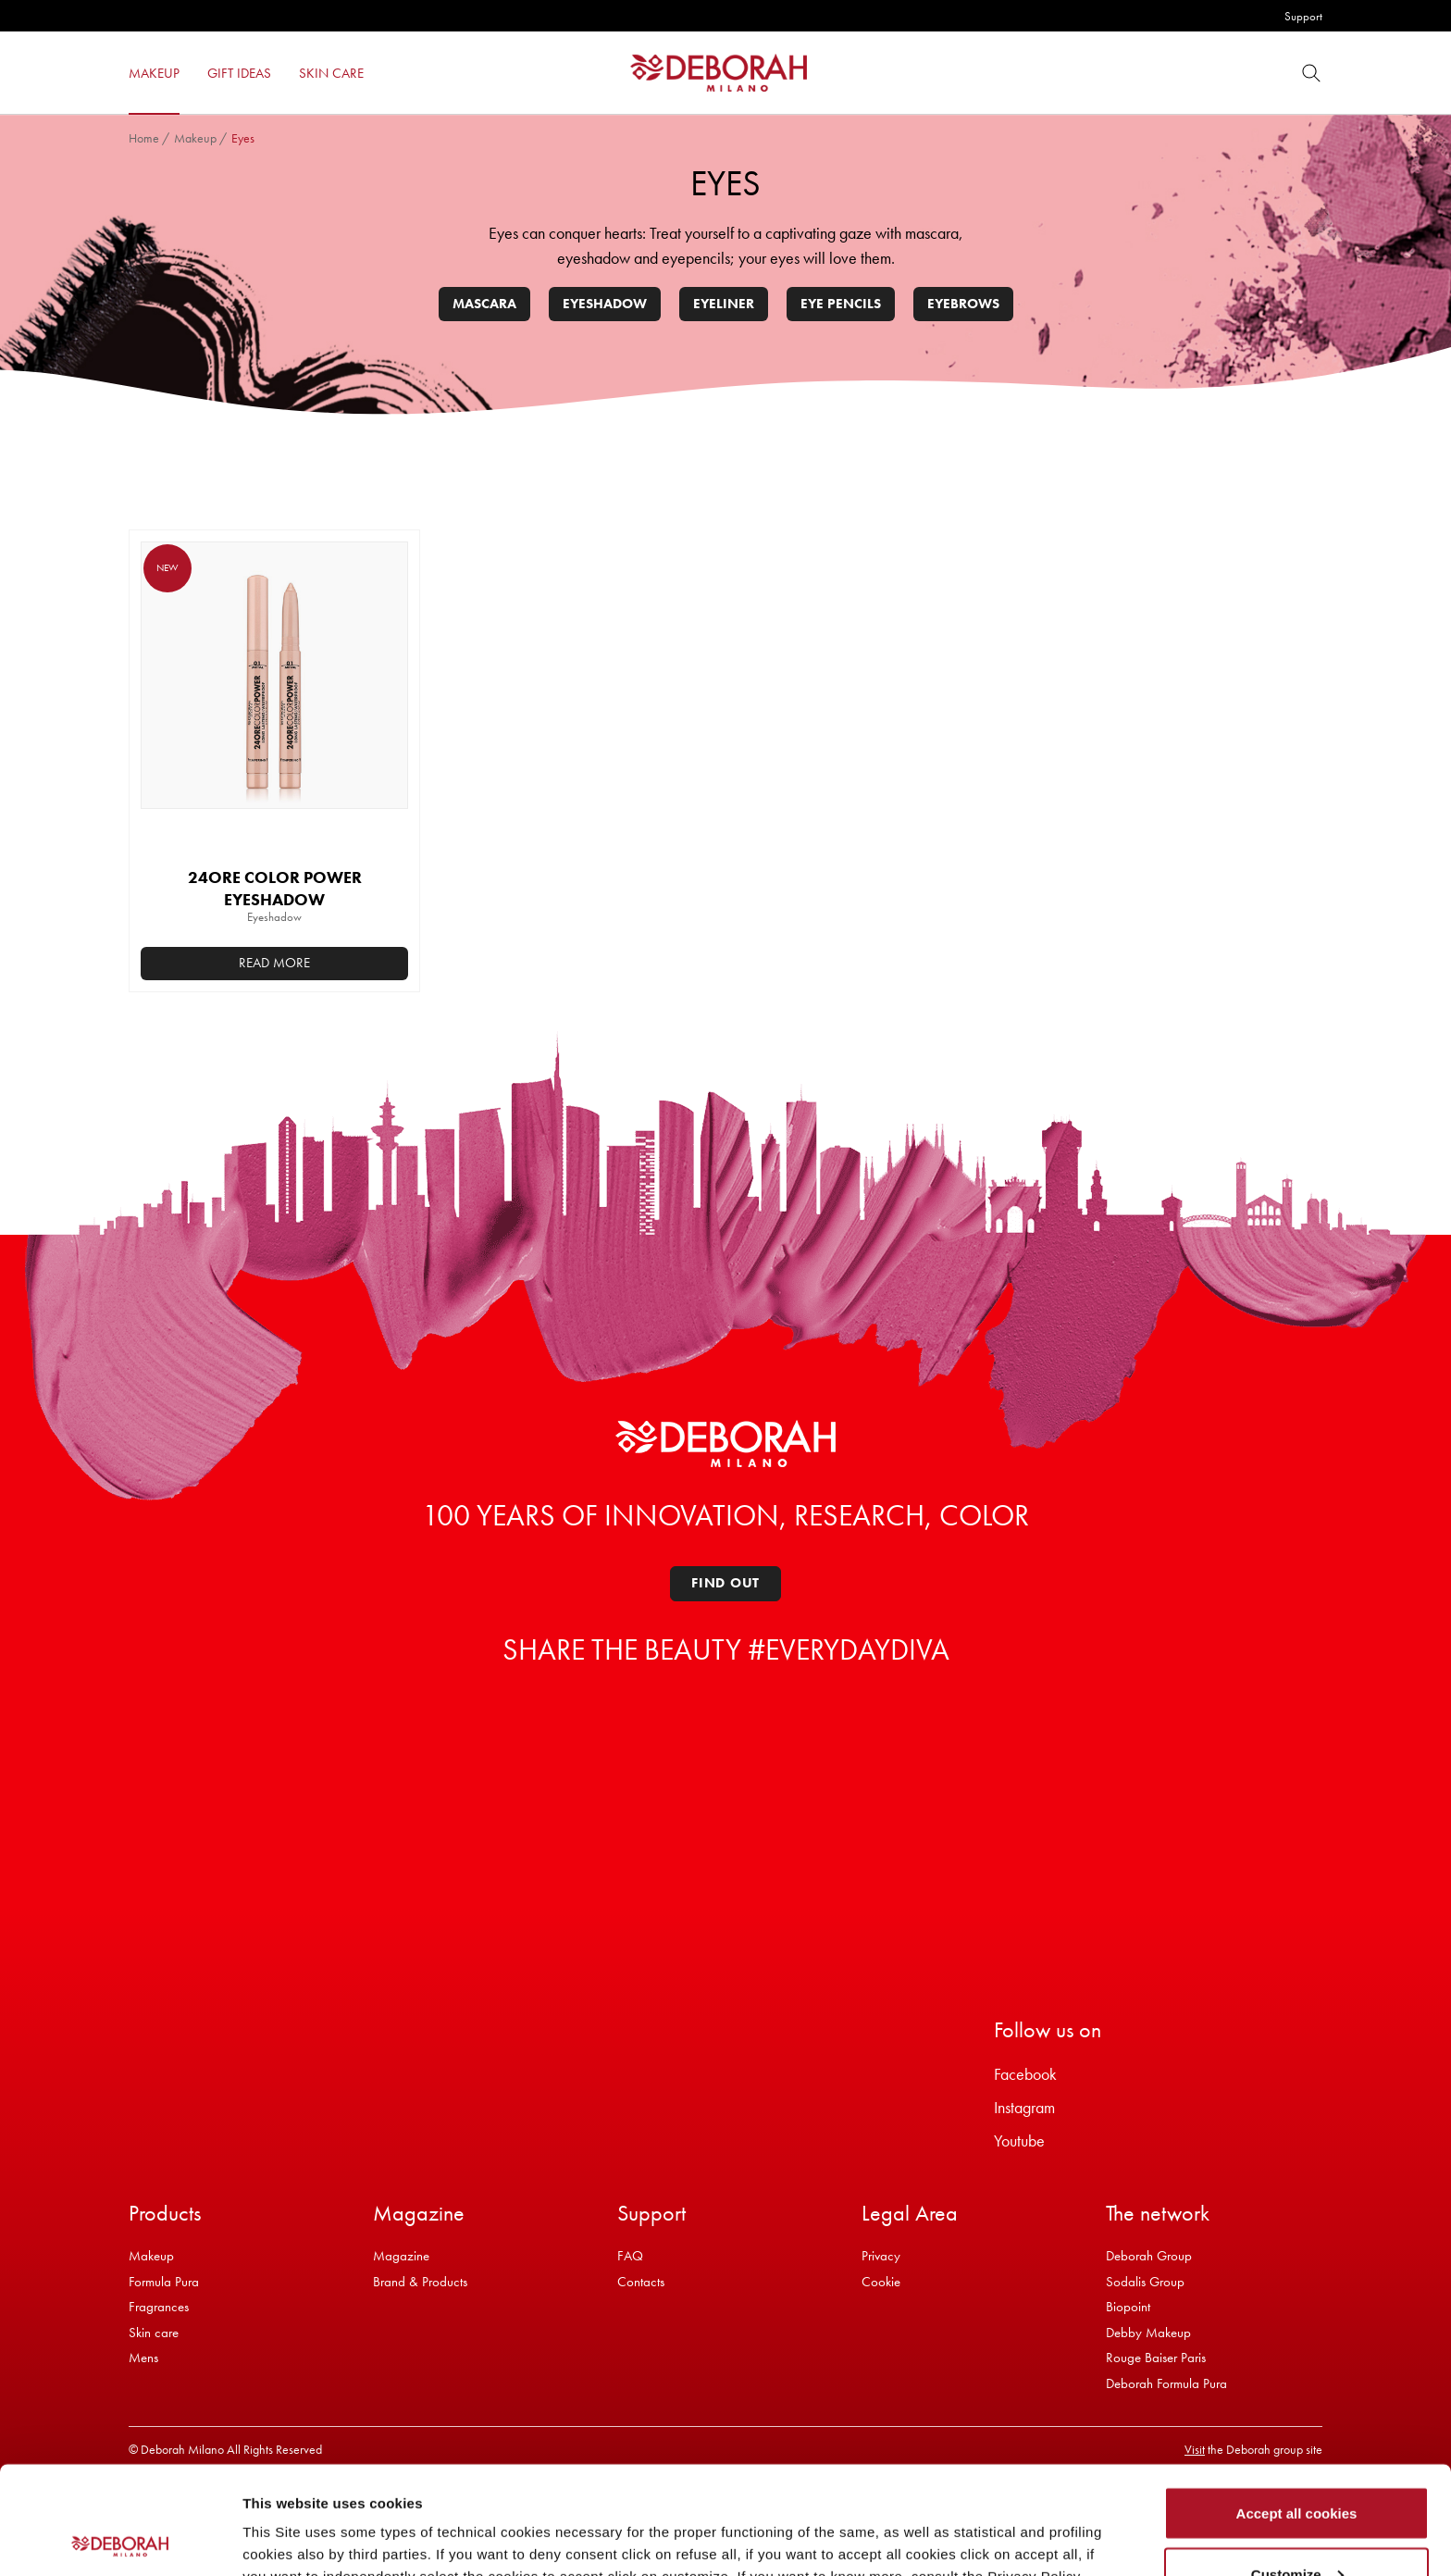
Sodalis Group (1145, 2281)
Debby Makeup (1148, 2332)
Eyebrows (963, 303)
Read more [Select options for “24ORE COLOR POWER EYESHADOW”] (274, 962)
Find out (725, 1583)
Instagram (1024, 2107)
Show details (285, 2519)
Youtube (1019, 2140)
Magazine (401, 2255)
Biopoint (1128, 2306)
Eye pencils (840, 303)
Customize (1297, 2466)
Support (1303, 16)
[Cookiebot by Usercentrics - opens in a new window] (120, 2540)
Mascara (484, 303)
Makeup (195, 138)
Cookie (881, 2281)
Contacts (640, 2281)
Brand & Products (420, 2281)
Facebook (1025, 2073)
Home (144, 138)
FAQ (630, 2255)
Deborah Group (1149, 2255)
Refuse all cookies (1297, 2526)
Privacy (881, 2255)
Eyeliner (723, 303)
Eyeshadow (605, 303)
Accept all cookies (1297, 2405)
